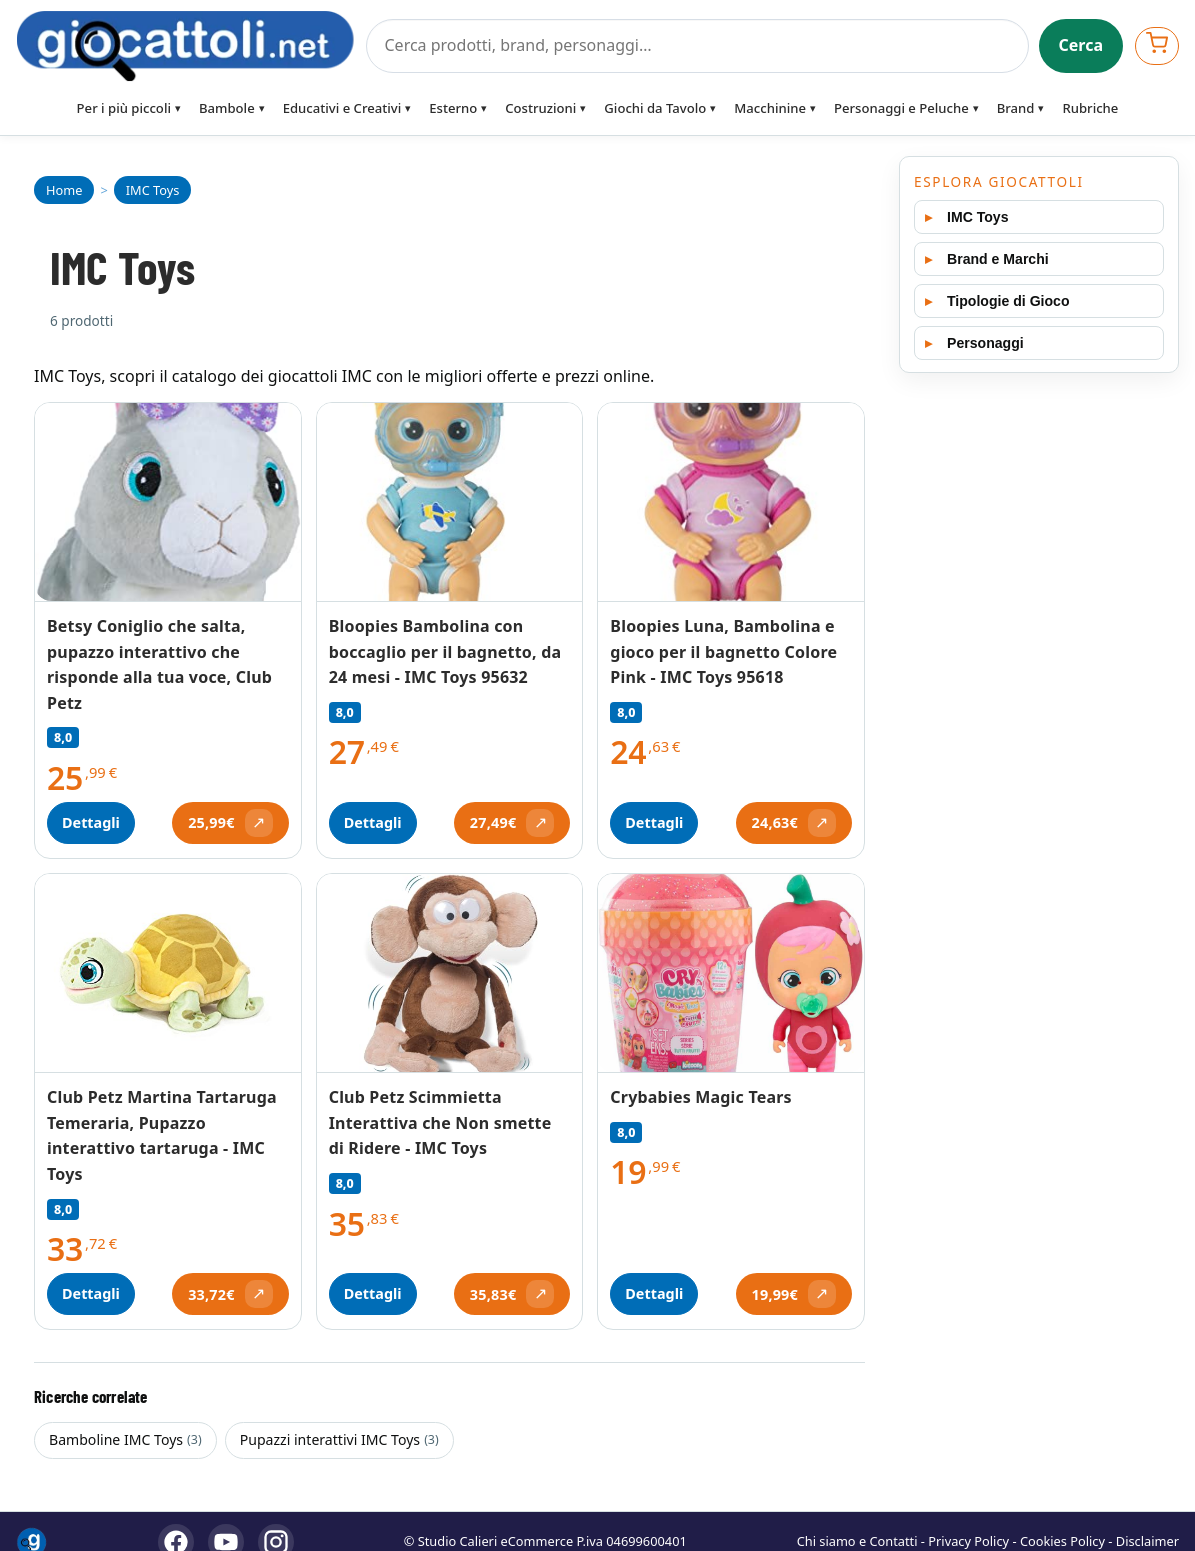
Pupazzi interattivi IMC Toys (339, 1440)
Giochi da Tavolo (655, 108)
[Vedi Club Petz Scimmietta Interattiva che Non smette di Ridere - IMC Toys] (450, 973)
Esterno (453, 108)
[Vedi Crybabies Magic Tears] (731, 973)
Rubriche (1090, 108)
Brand (1016, 108)
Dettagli (91, 822)
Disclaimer (1147, 1541)
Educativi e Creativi (342, 108)
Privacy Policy (968, 1541)
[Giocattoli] (185, 46)
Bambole (227, 108)
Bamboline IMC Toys (125, 1440)
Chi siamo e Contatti (857, 1541)
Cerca (1081, 45)
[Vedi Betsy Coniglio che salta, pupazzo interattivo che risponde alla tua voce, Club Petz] (168, 502)
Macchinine (770, 108)
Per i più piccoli (124, 108)
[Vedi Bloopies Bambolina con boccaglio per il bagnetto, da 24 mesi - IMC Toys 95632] (450, 502)
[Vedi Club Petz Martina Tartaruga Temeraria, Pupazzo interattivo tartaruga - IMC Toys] (168, 973)
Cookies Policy (1062, 1541)
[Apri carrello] (1157, 45)
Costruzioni (540, 108)
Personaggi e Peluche (901, 108)
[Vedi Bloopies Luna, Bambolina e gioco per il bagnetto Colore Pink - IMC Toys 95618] (731, 502)
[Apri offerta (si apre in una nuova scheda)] (230, 823)
